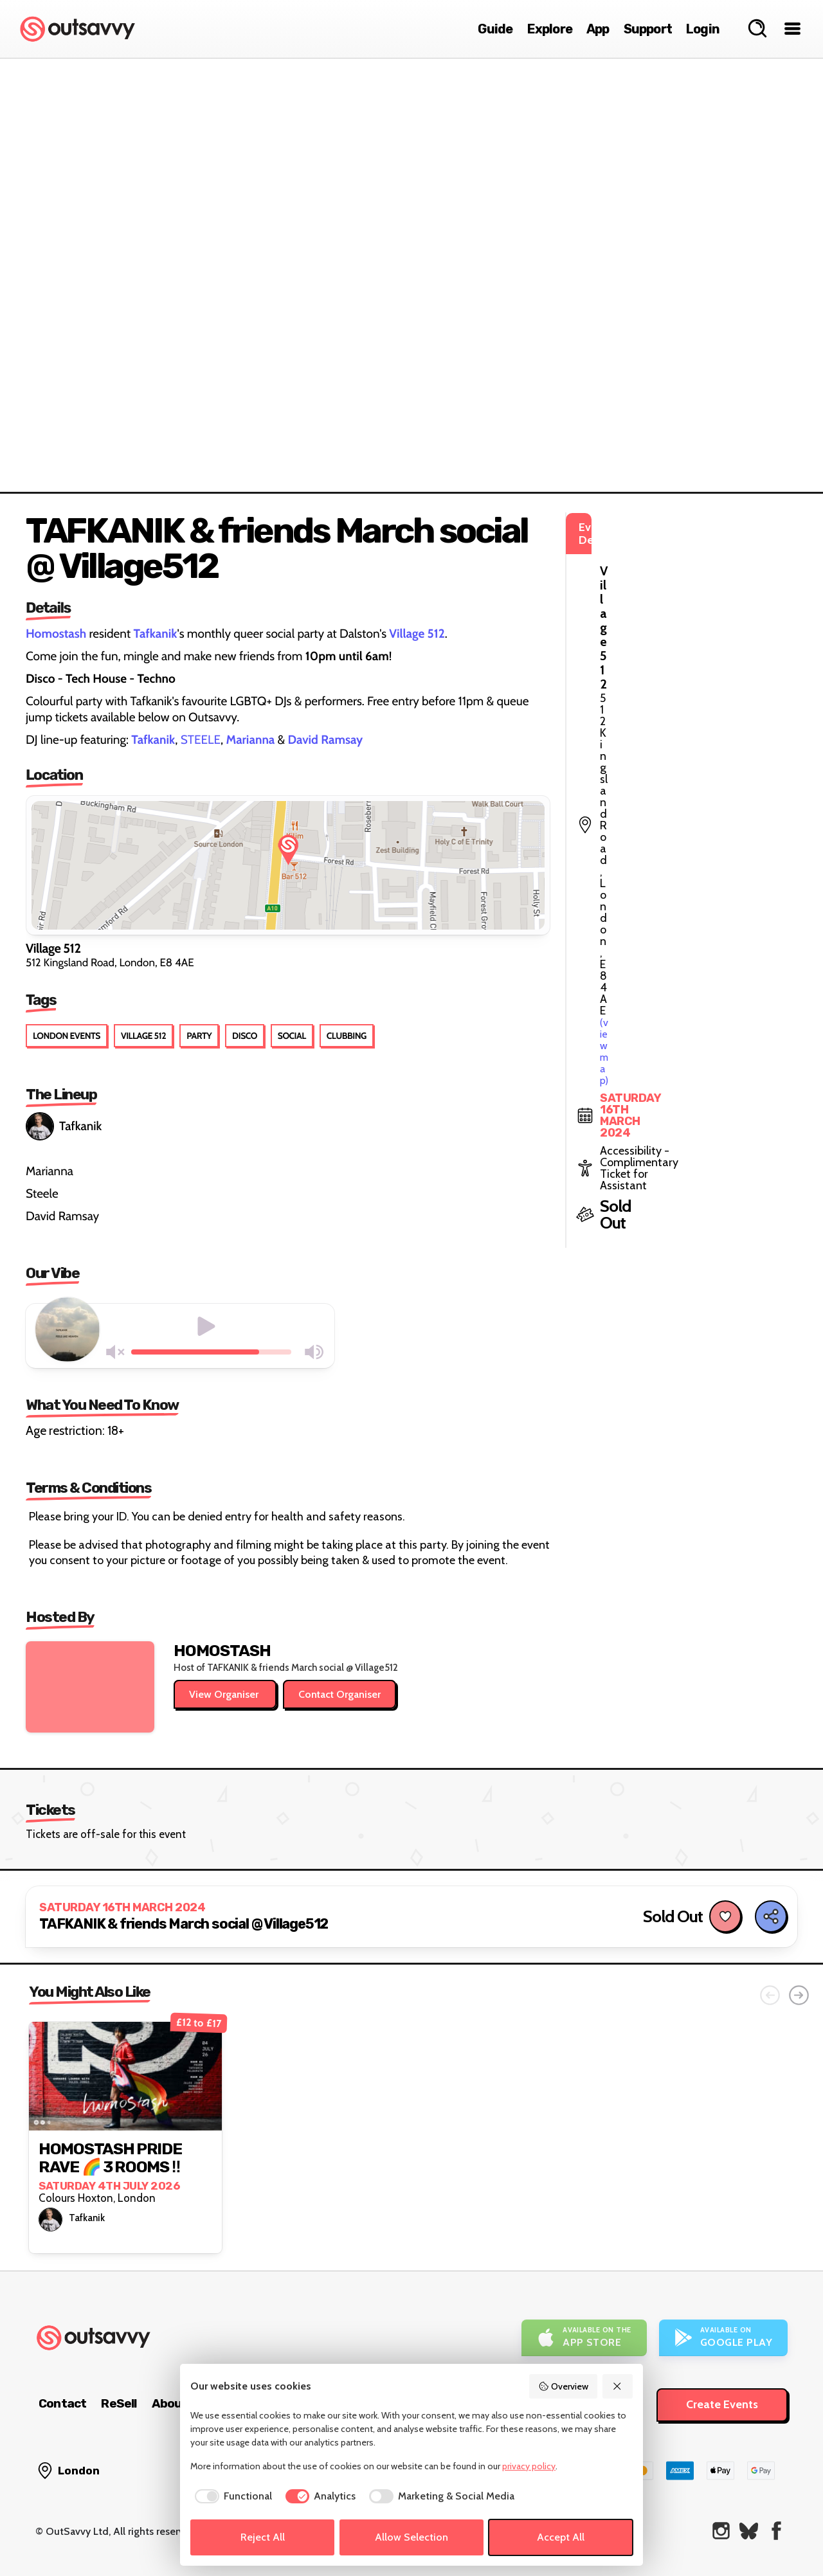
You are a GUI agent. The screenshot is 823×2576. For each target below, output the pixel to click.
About (170, 2403)
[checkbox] (231, 2496)
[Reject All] (617, 2386)
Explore (549, 29)
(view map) (646, 584)
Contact (62, 2403)
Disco (244, 1035)
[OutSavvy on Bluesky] (748, 2530)
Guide (495, 29)
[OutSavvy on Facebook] (776, 2530)
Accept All (560, 2537)
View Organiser (225, 1694)
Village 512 (143, 1035)
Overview (563, 2386)
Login (702, 29)
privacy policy (529, 2466)
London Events (66, 1035)
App (598, 29)
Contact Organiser (339, 1694)
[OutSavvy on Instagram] (721, 2530)
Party (199, 1035)
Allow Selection (411, 2537)
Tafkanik (64, 1126)
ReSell (118, 2403)
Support (648, 29)
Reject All (262, 2537)
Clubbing (346, 1035)
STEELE (201, 739)
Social (292, 1035)
